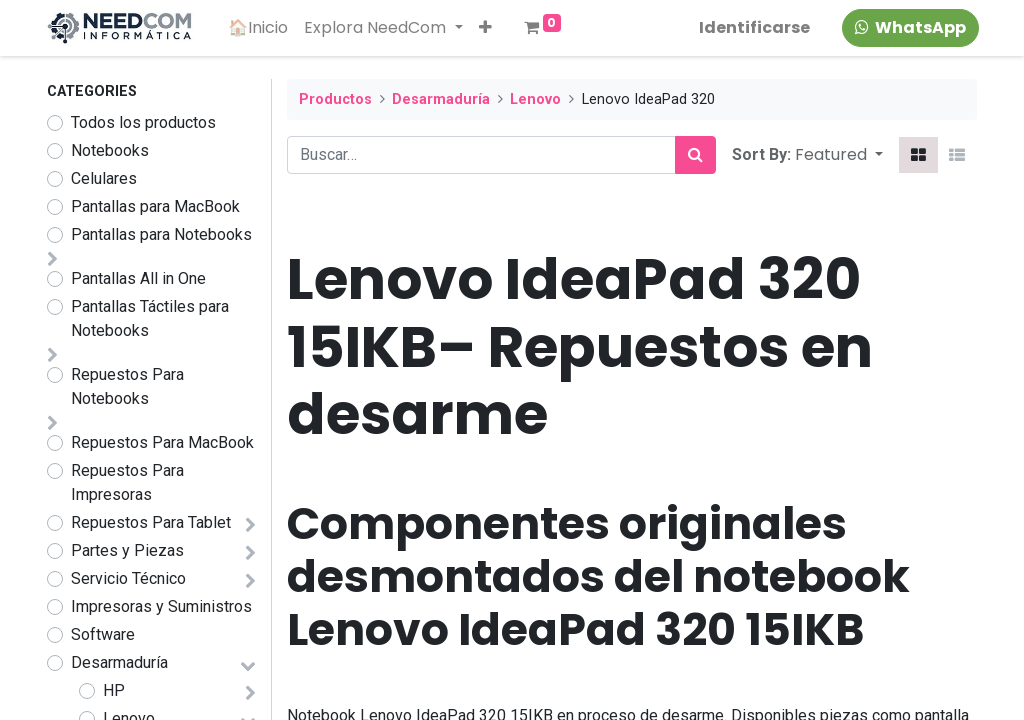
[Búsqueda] (695, 155)
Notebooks (110, 150)
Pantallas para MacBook (155, 206)
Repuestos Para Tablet (151, 522)
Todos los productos (143, 122)
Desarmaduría (119, 662)
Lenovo (535, 99)
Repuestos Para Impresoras (127, 482)
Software (103, 634)
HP (114, 690)
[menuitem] (261, 28)
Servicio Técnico (128, 578)
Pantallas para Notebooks (161, 234)
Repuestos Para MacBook (162, 442)
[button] (487, 28)
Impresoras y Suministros (161, 606)
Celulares (104, 178)
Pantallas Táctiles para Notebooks (150, 318)
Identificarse (752, 27)
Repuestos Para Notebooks (127, 386)
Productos (335, 99)
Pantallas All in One (138, 278)
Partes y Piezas (127, 550)
